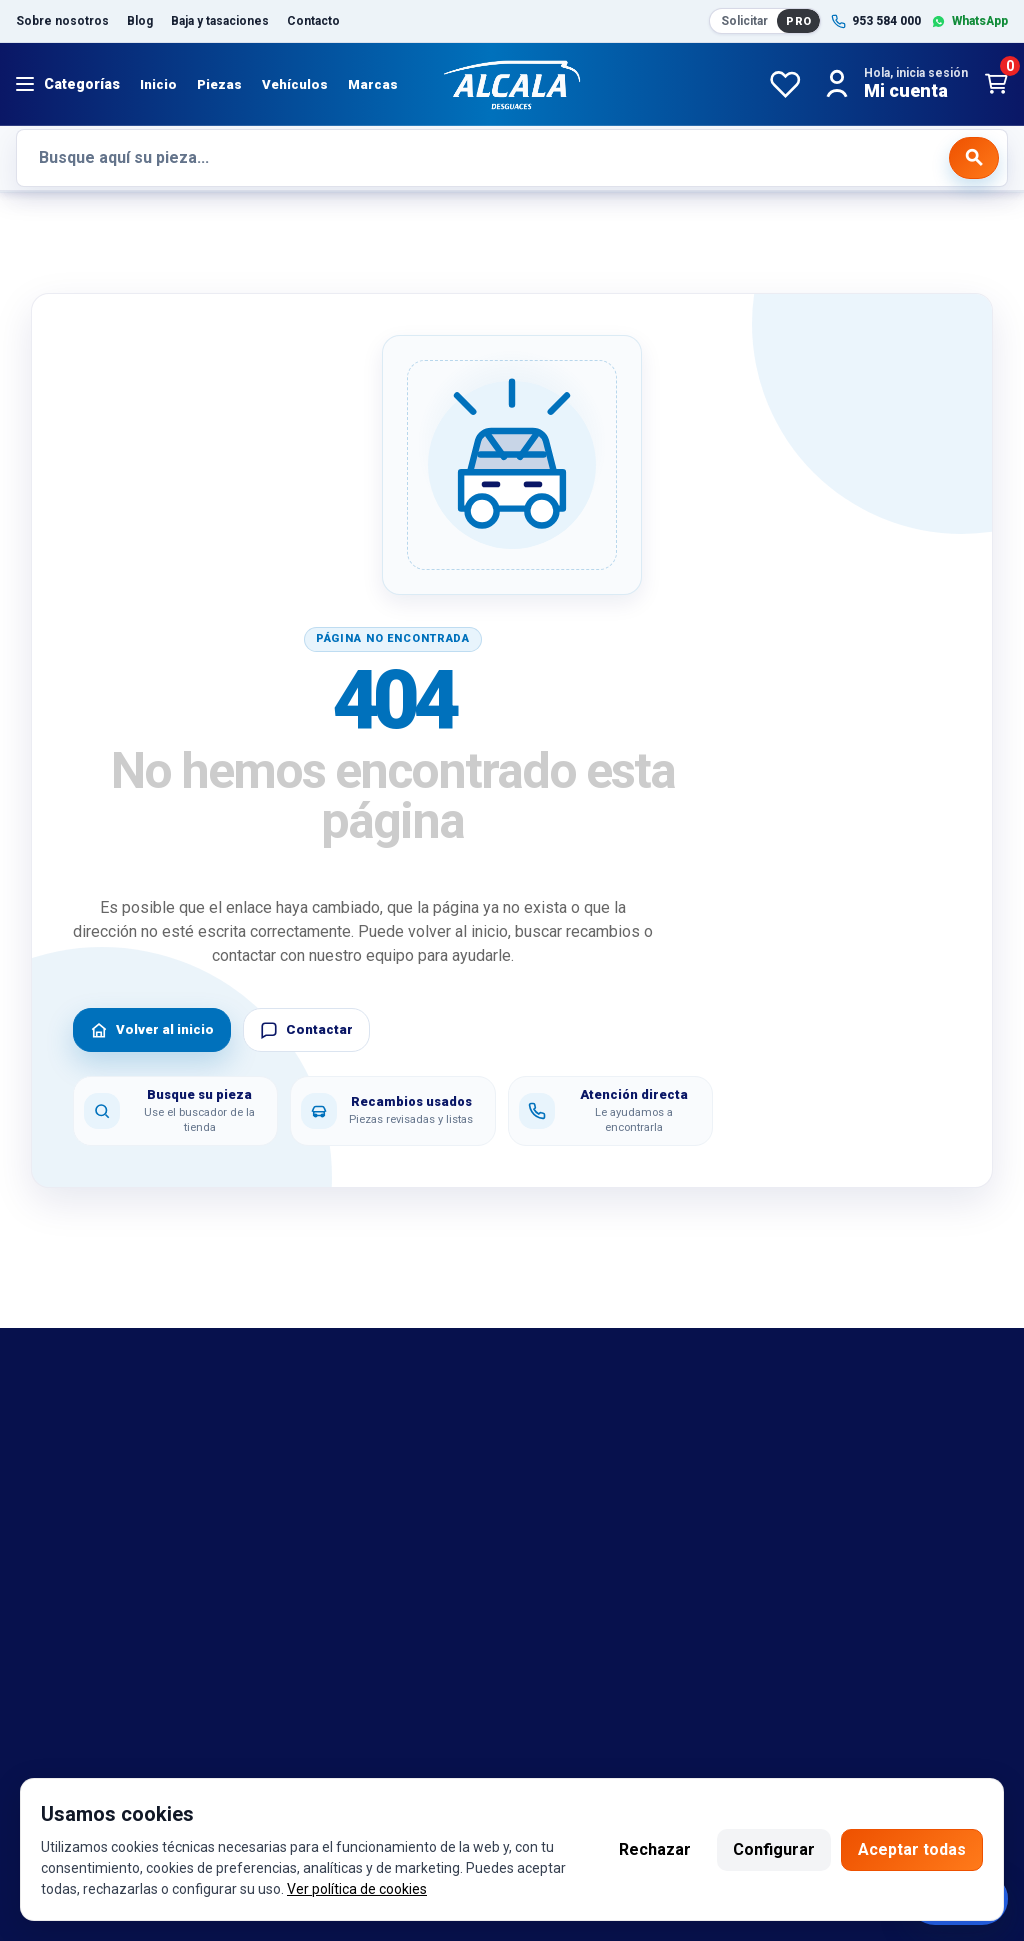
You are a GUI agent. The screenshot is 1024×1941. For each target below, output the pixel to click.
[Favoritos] (785, 84)
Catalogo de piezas (85, 1581)
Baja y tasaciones (220, 21)
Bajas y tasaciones (83, 1432)
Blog (140, 21)
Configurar (774, 1849)
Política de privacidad (610, 1521)
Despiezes (54, 1610)
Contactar (306, 1030)
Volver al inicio (152, 1030)
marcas (43, 1462)
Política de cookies (602, 1491)
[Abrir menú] (68, 84)
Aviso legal (573, 1432)
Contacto (313, 21)
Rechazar (655, 1849)
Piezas (219, 84)
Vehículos (295, 84)
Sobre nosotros (62, 21)
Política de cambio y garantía (636, 1462)
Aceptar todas (912, 1849)
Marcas (373, 84)
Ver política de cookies (357, 1889)
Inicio (158, 84)
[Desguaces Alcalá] (512, 84)
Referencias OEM (78, 1491)
